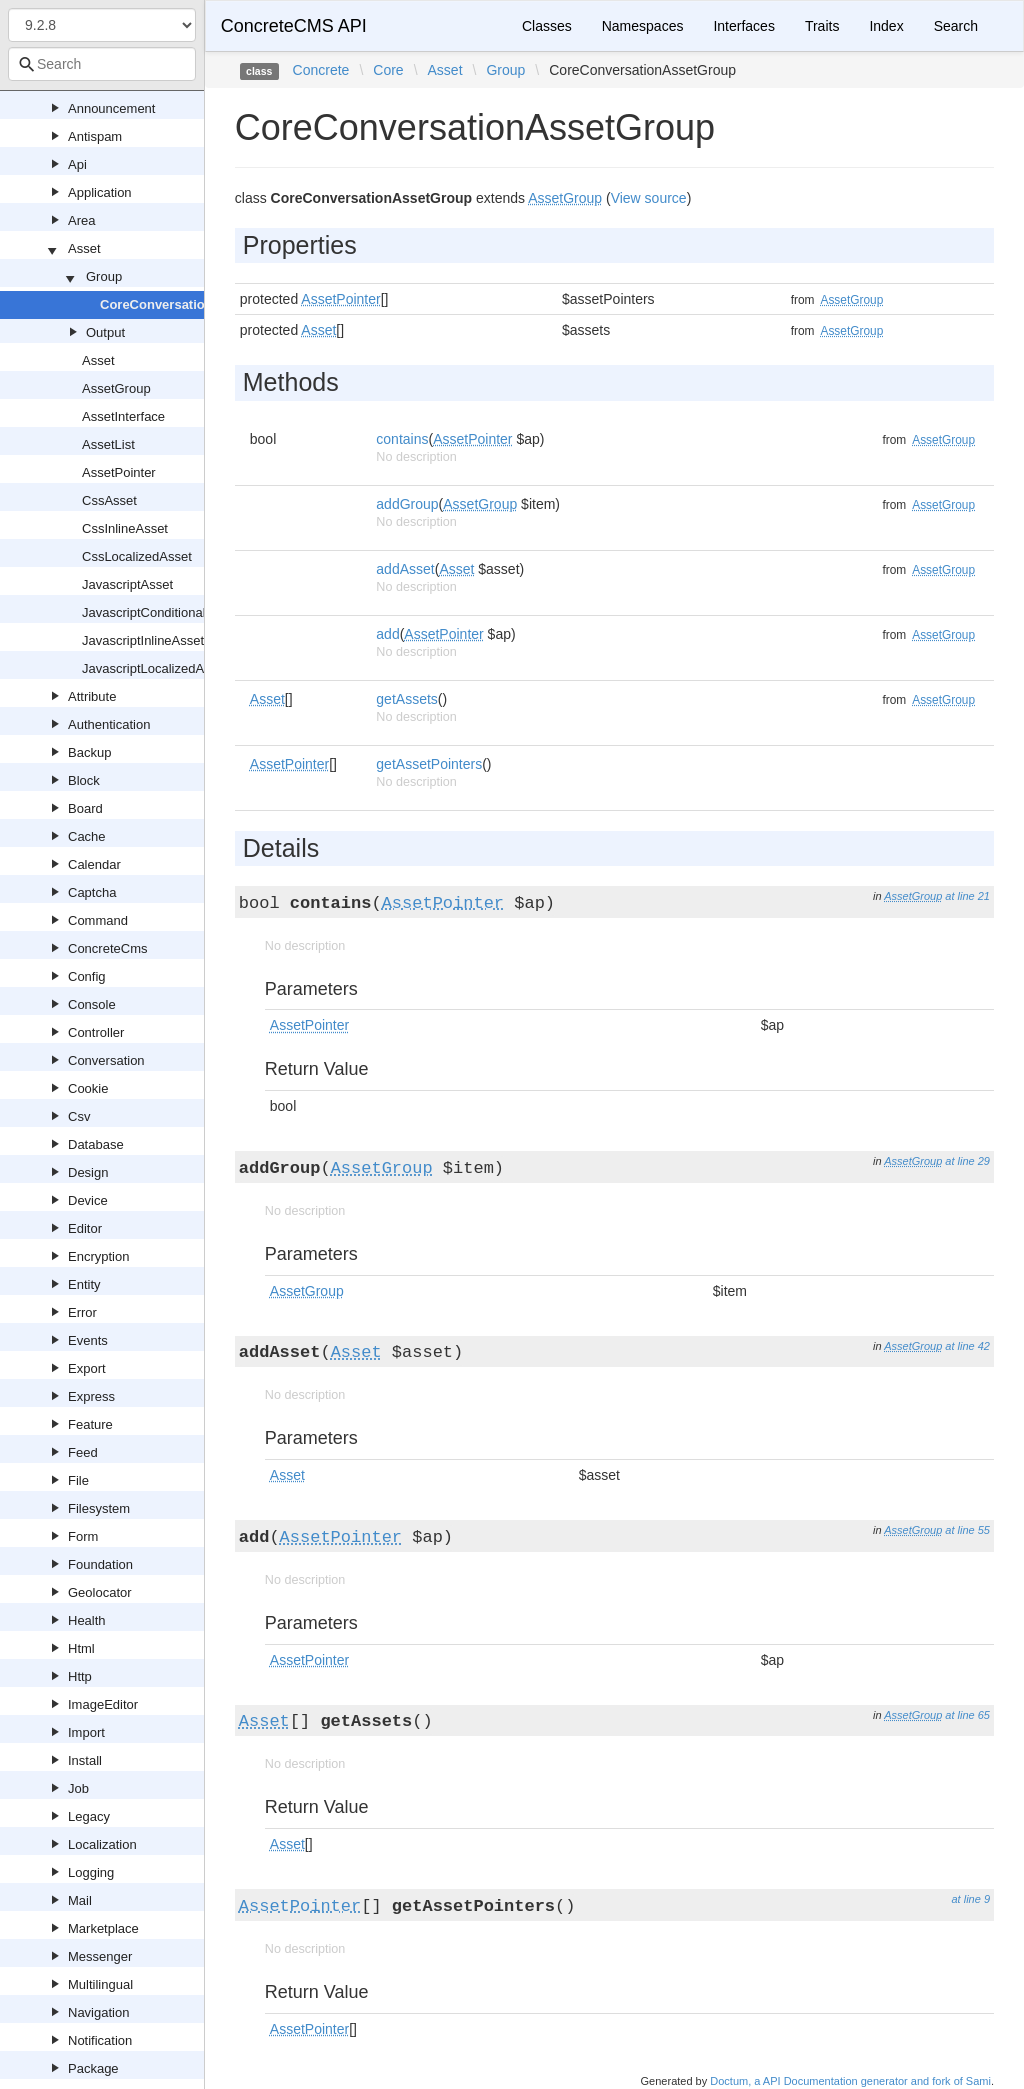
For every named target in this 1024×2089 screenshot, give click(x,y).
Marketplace (103, 1928)
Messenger (100, 1956)
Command (98, 920)
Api (77, 164)
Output (105, 332)
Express (91, 1396)
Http (80, 1676)
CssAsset (109, 500)
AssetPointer (119, 472)
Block (84, 780)
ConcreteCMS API (294, 26)
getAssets (406, 699)
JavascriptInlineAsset (143, 640)
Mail (80, 1900)
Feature (90, 1424)
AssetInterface (123, 416)
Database (96, 1144)
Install (85, 1760)
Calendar (94, 864)
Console (92, 1004)
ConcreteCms (107, 948)
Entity (84, 1284)
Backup (89, 752)
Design (88, 1172)
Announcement (111, 108)
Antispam (95, 136)
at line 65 (967, 1715)
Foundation (100, 1564)
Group (104, 276)
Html (81, 1648)
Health (87, 1620)
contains (402, 439)
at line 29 (967, 1161)
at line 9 (970, 1899)
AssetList (108, 444)
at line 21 (967, 896)
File (78, 1480)
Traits (822, 26)
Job (78, 1788)
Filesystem (99, 1508)
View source (649, 198)
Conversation (106, 1060)
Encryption (98, 1256)
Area (81, 220)
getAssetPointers (429, 764)
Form (83, 1536)
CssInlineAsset (125, 528)
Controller (96, 1032)
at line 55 (967, 1530)
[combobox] (102, 64)
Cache (87, 836)
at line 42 (967, 1346)
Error (82, 1312)
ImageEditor (103, 1704)
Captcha (92, 892)
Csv (79, 1116)
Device (88, 1200)
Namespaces (643, 26)
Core (388, 70)
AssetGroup (116, 388)
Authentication (109, 724)
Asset (84, 248)
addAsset (405, 569)
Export (87, 1368)
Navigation (98, 2012)
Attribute (92, 696)
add (387, 634)
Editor (85, 1228)
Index (886, 26)
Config (87, 976)
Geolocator (100, 1592)
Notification (100, 2040)
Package (93, 2068)
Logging (91, 1872)
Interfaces (743, 26)
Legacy (89, 1816)
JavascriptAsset (127, 584)
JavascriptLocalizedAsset (155, 668)
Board (85, 808)
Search (956, 26)
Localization (102, 1844)
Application (100, 192)
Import (86, 1732)
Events (88, 1340)
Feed (83, 1452)
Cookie (88, 1088)
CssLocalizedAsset (137, 556)
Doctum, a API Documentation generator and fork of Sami (850, 2081)
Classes (547, 26)
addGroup (407, 504)
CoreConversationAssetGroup (193, 304)
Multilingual (100, 1984)
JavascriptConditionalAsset (160, 612)
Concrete (321, 70)
